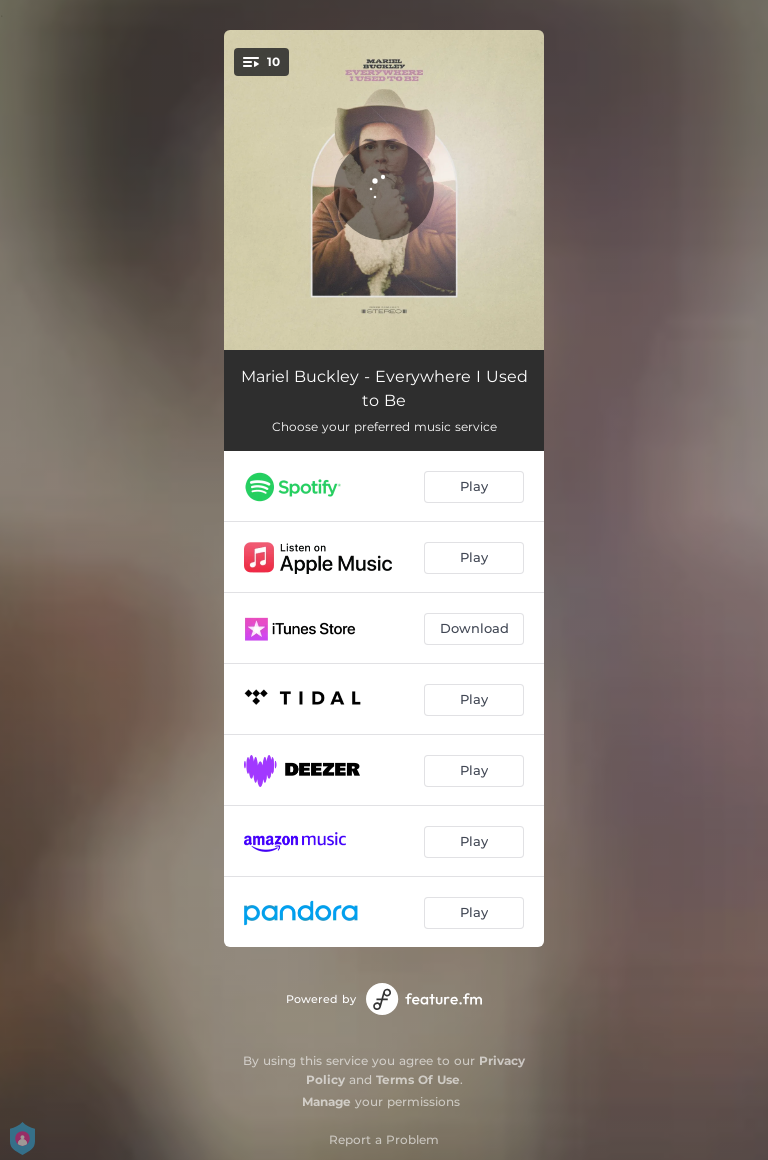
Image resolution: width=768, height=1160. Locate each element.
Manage (326, 1101)
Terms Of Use (418, 1079)
